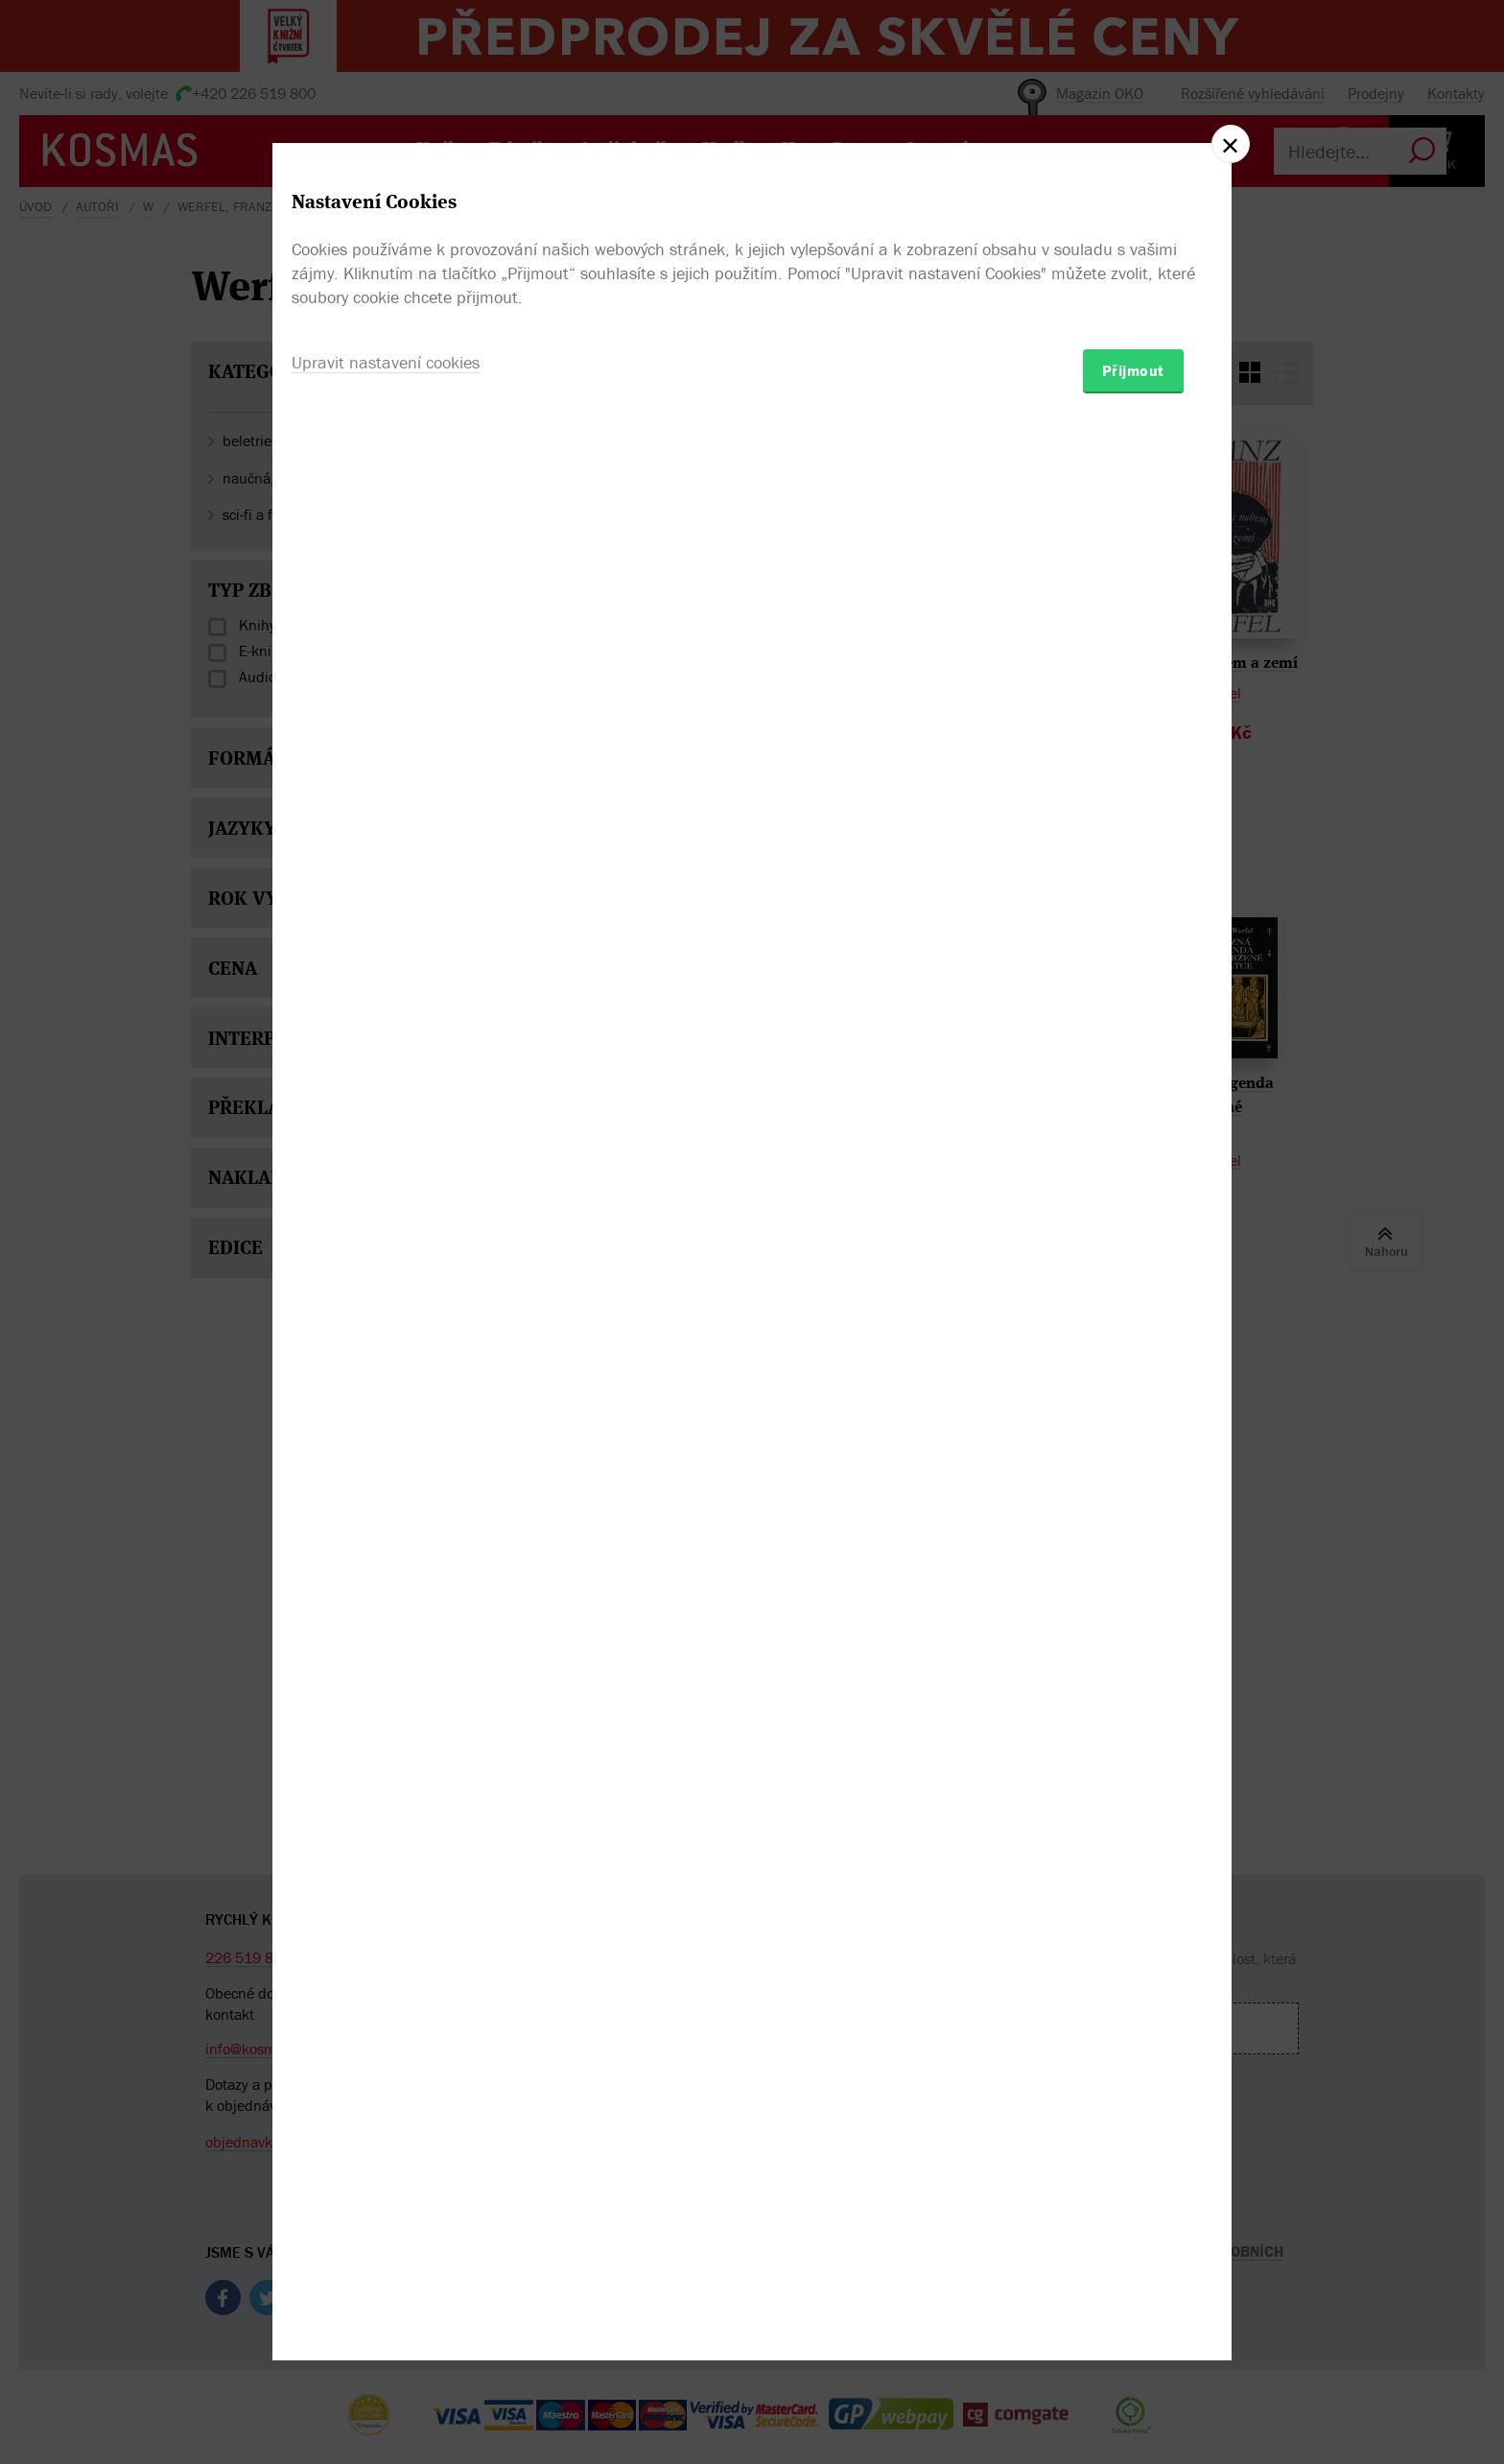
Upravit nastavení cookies (386, 1336)
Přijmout (1133, 1344)
